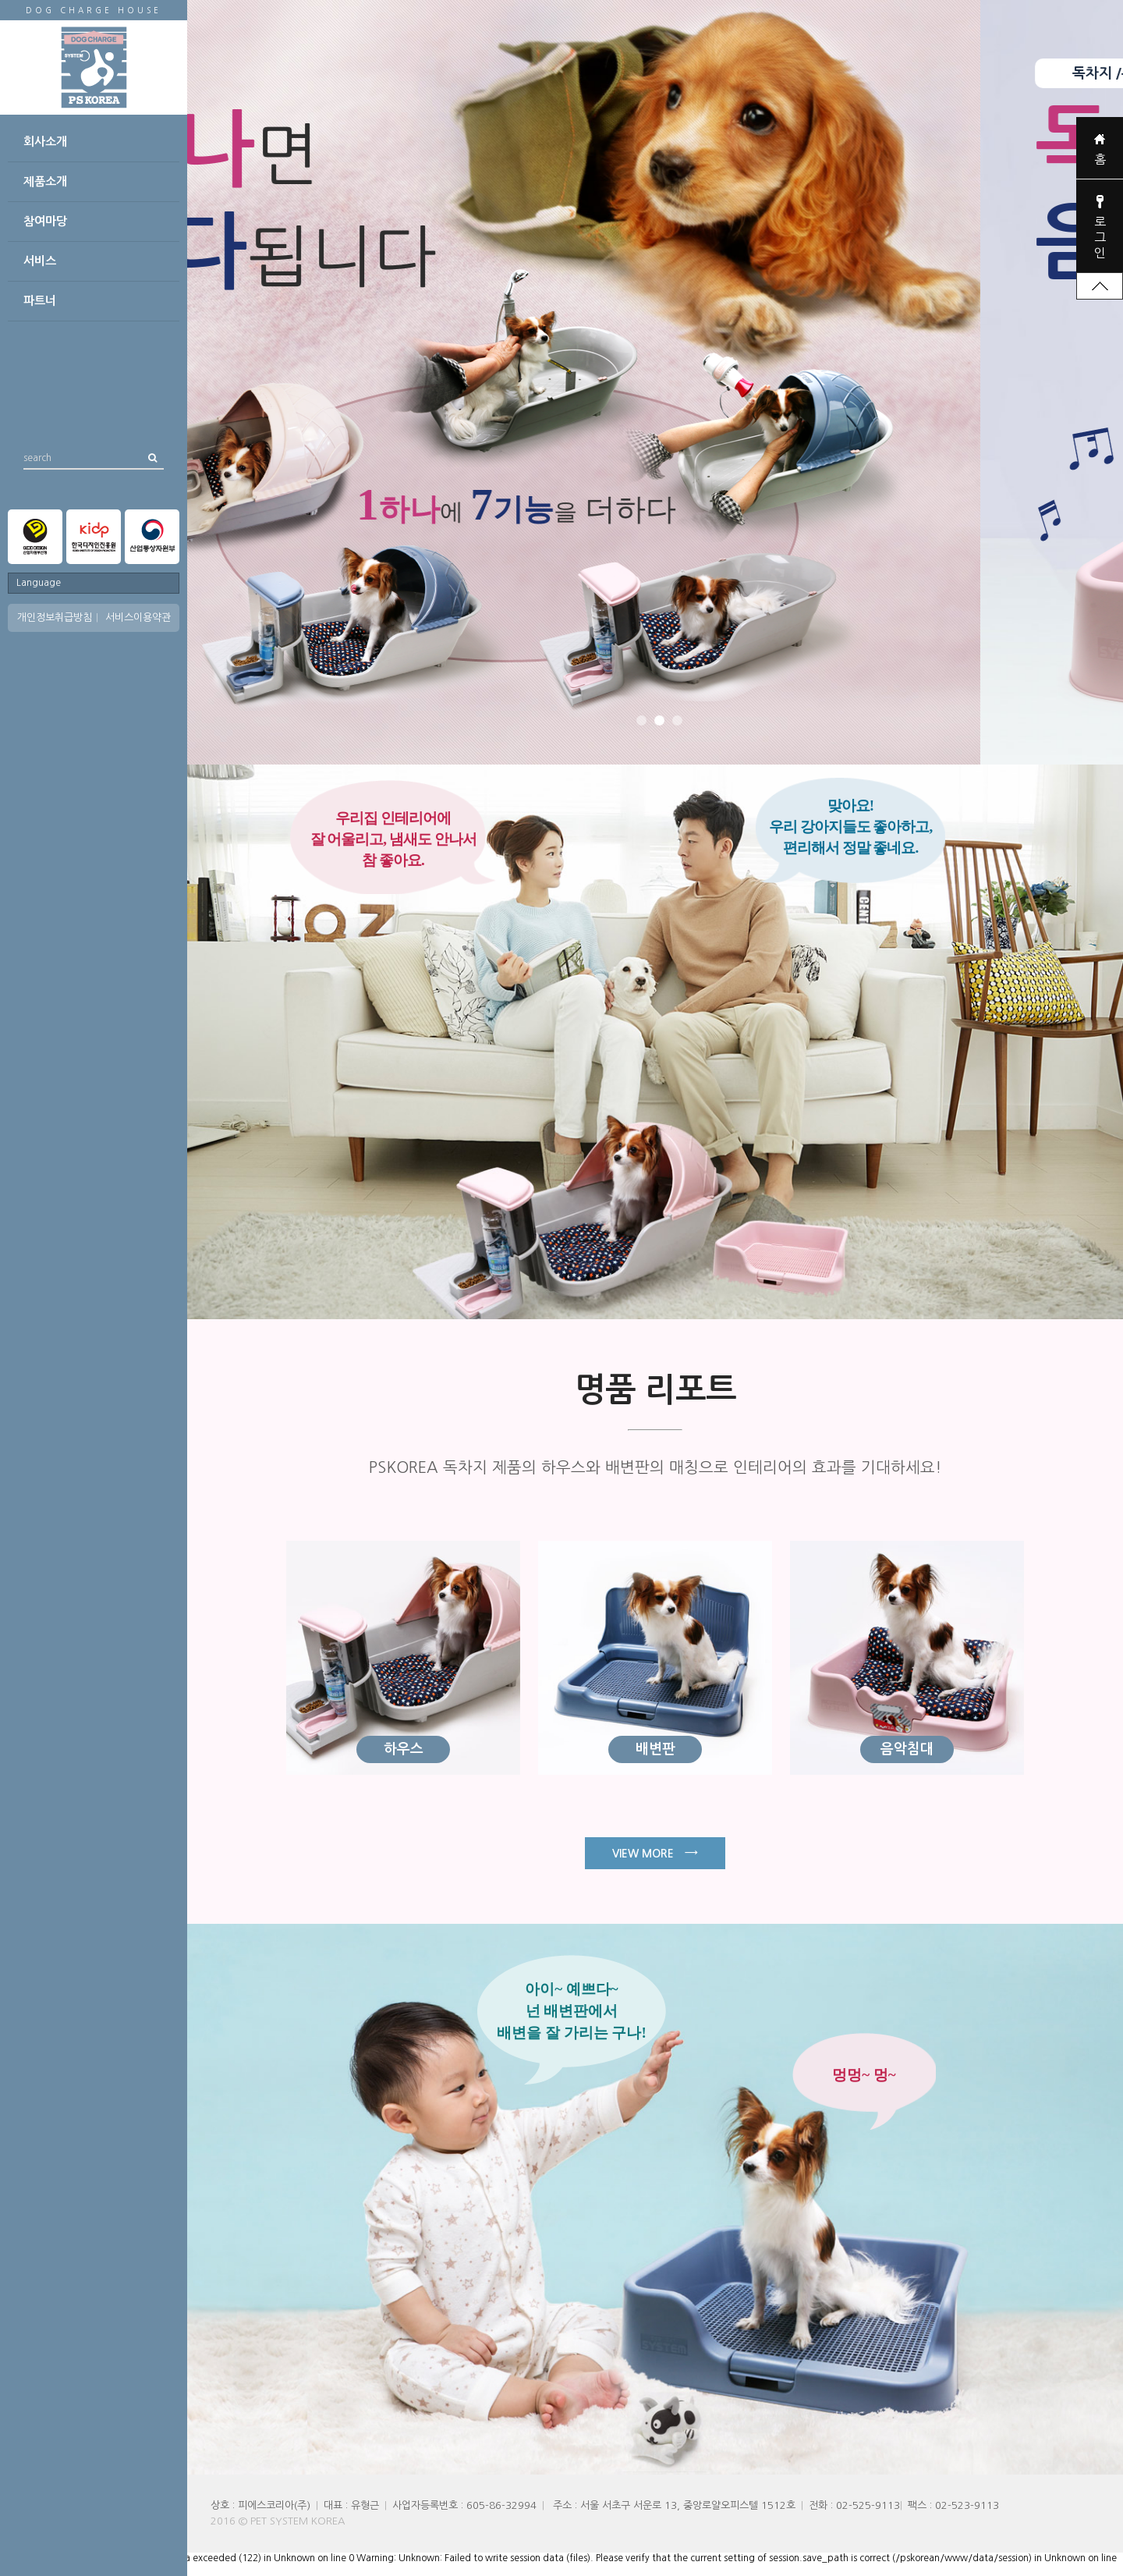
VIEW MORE (655, 1853)
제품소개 (45, 181)
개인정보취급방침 (54, 617)
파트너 (39, 301)
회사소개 (45, 141)
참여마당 (45, 221)
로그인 (1100, 237)
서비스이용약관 (138, 617)
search (37, 454)
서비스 (39, 261)
